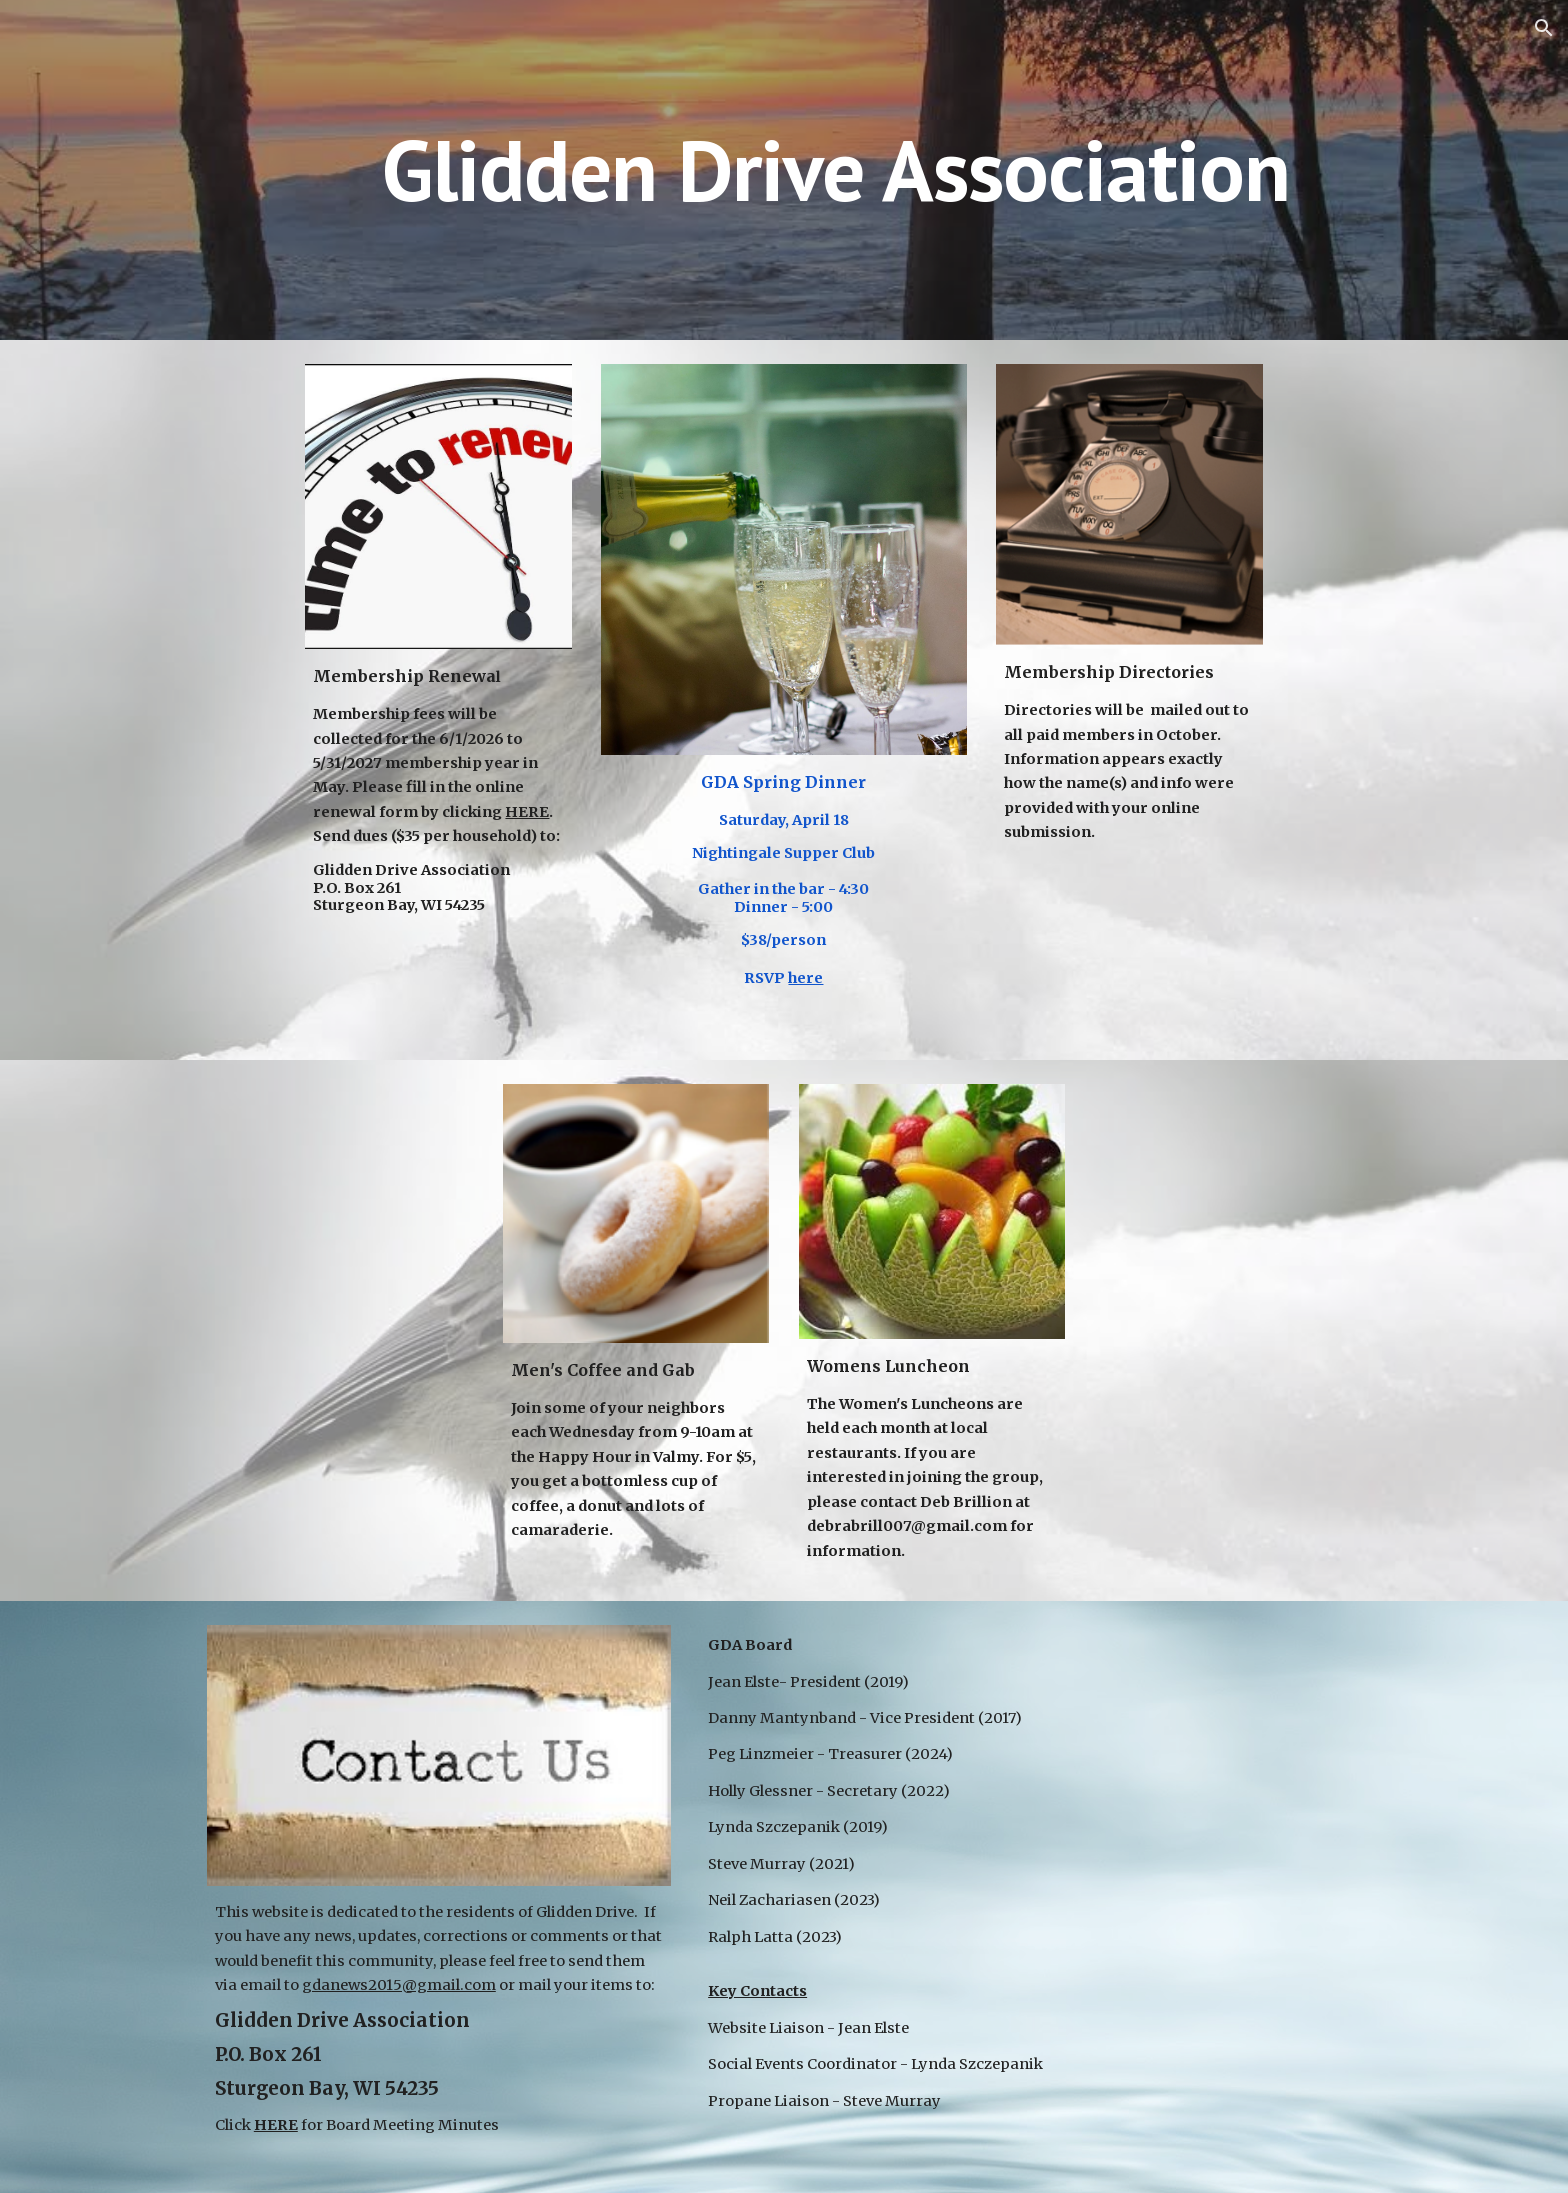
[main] (784, 169)
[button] (1544, 28)
